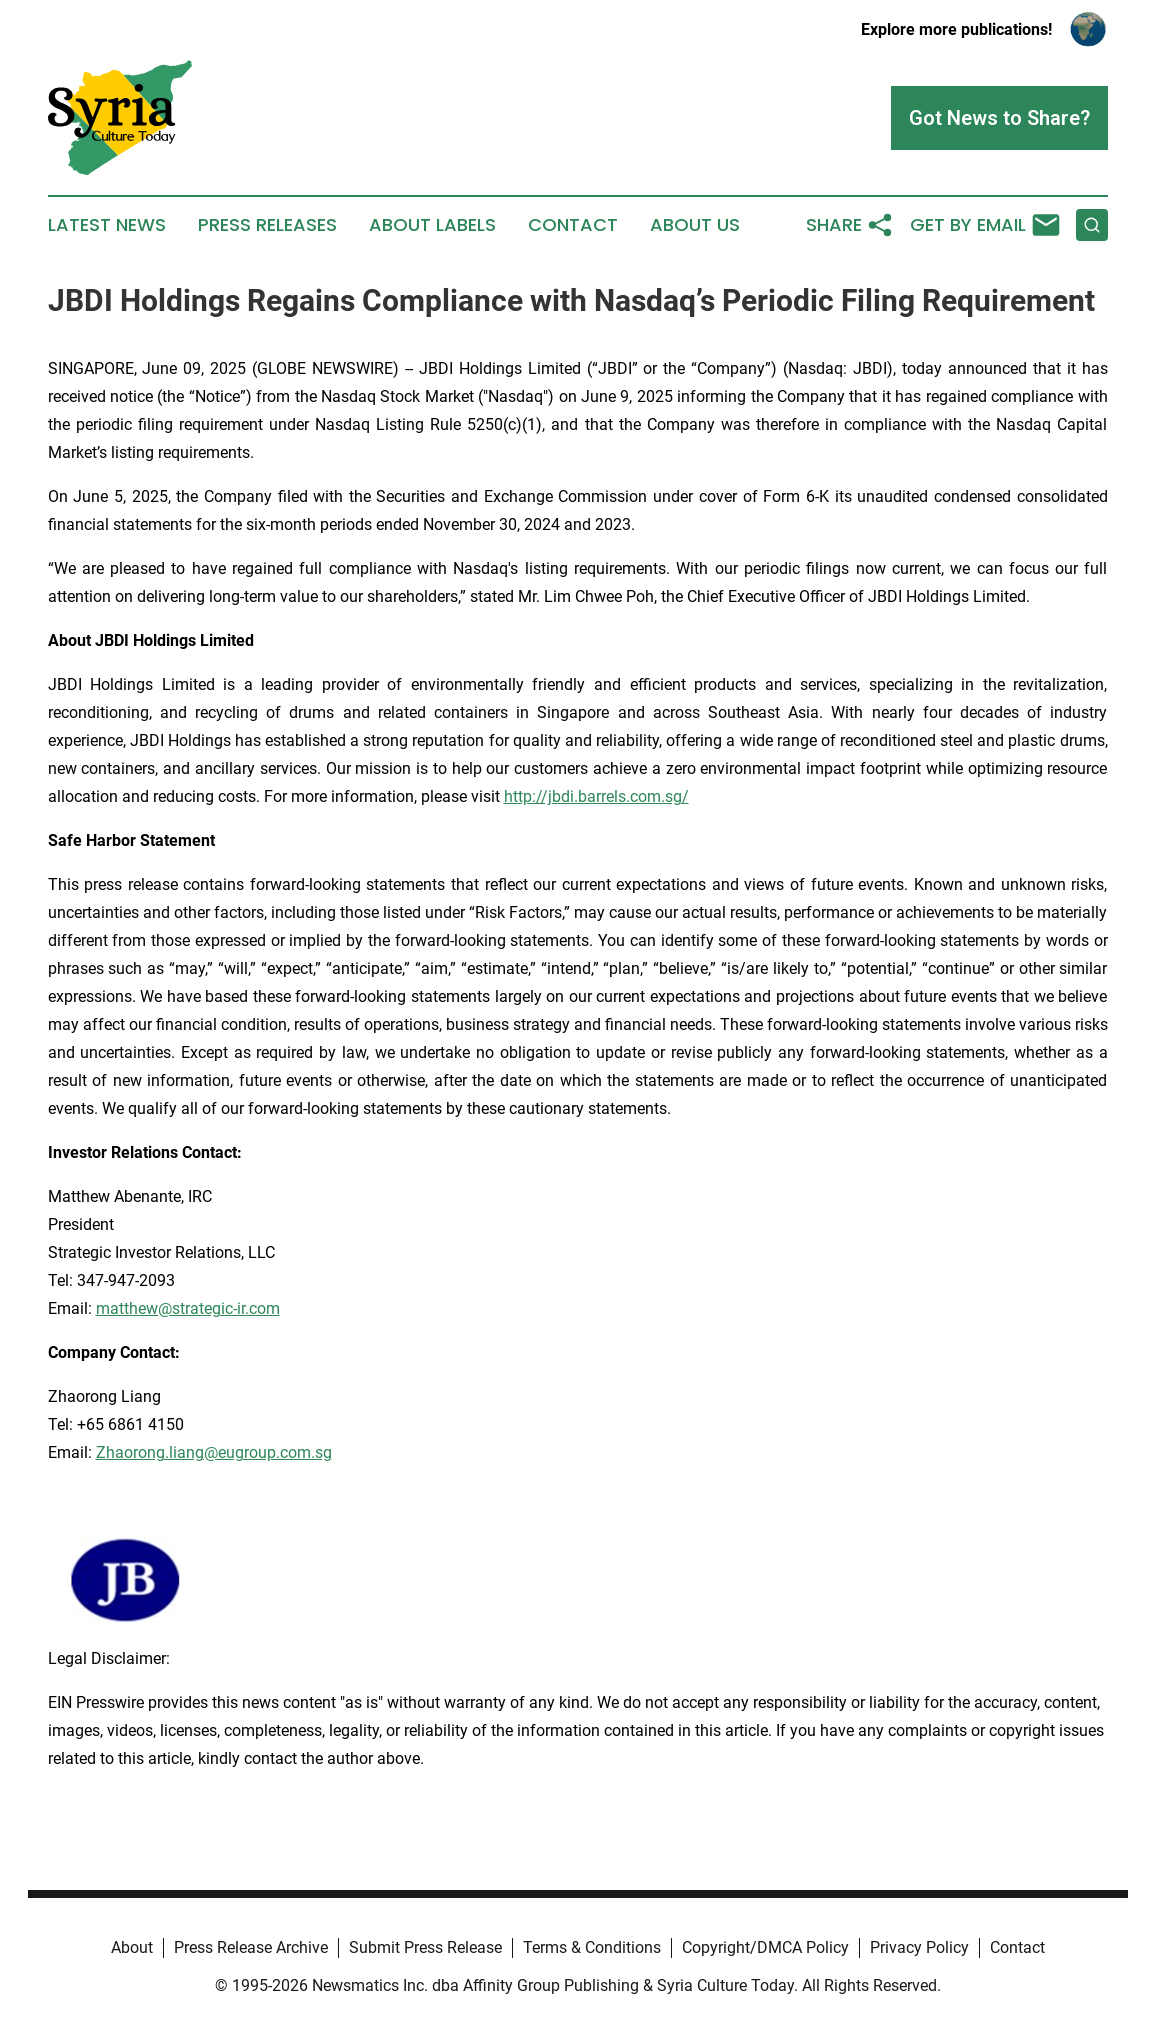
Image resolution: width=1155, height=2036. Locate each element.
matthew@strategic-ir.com (188, 1308)
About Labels (432, 225)
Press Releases (267, 225)
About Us (695, 225)
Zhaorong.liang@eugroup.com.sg (214, 1452)
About (132, 1947)
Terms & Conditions (592, 1947)
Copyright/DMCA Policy (765, 1947)
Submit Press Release (425, 1947)
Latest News (107, 225)
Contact (573, 225)
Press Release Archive (251, 1947)
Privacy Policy (919, 1947)
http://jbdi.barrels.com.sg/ (596, 796)
